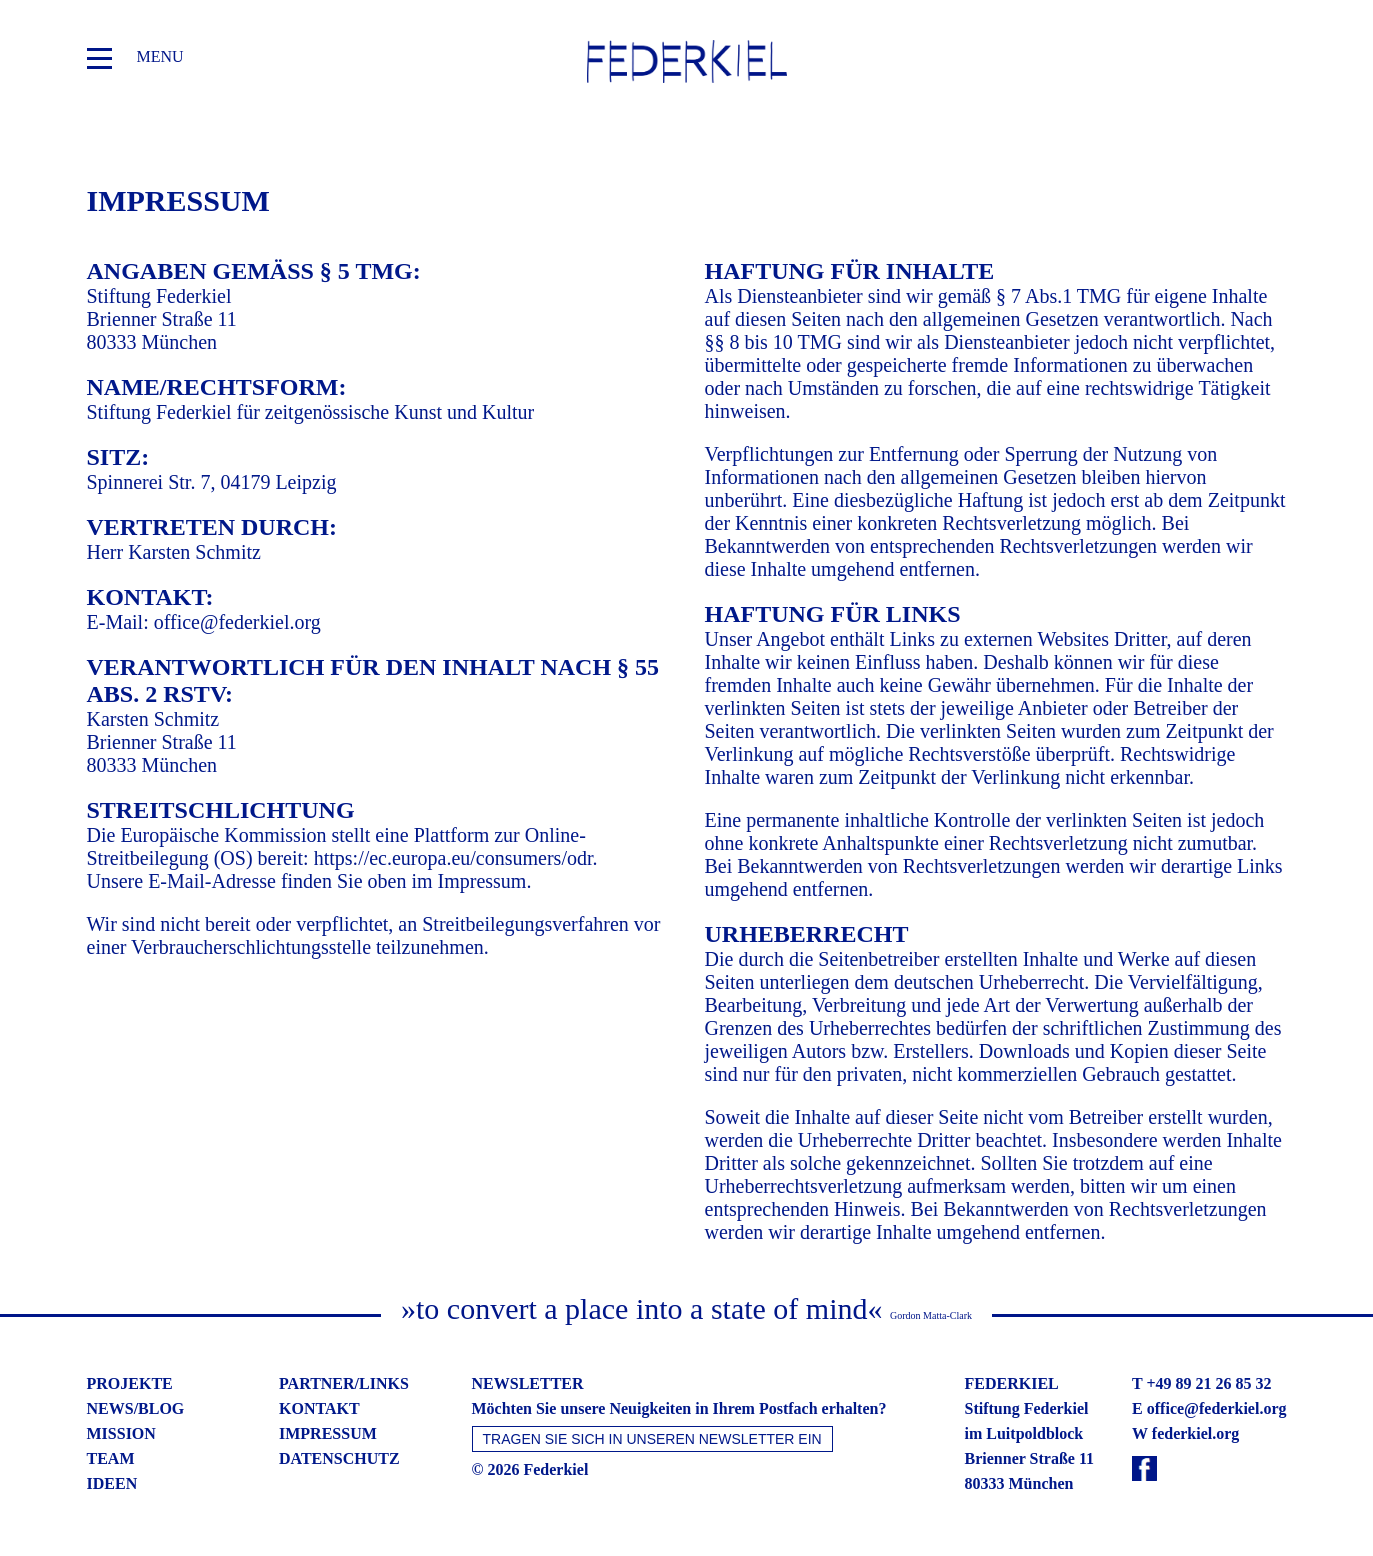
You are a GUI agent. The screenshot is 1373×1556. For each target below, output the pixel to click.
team (111, 1458)
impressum (328, 1433)
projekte (130, 1383)
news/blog (136, 1408)
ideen (112, 1483)
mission (121, 1433)
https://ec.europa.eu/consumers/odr (453, 858)
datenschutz (339, 1458)
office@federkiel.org (237, 622)
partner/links (344, 1383)
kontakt (319, 1408)
